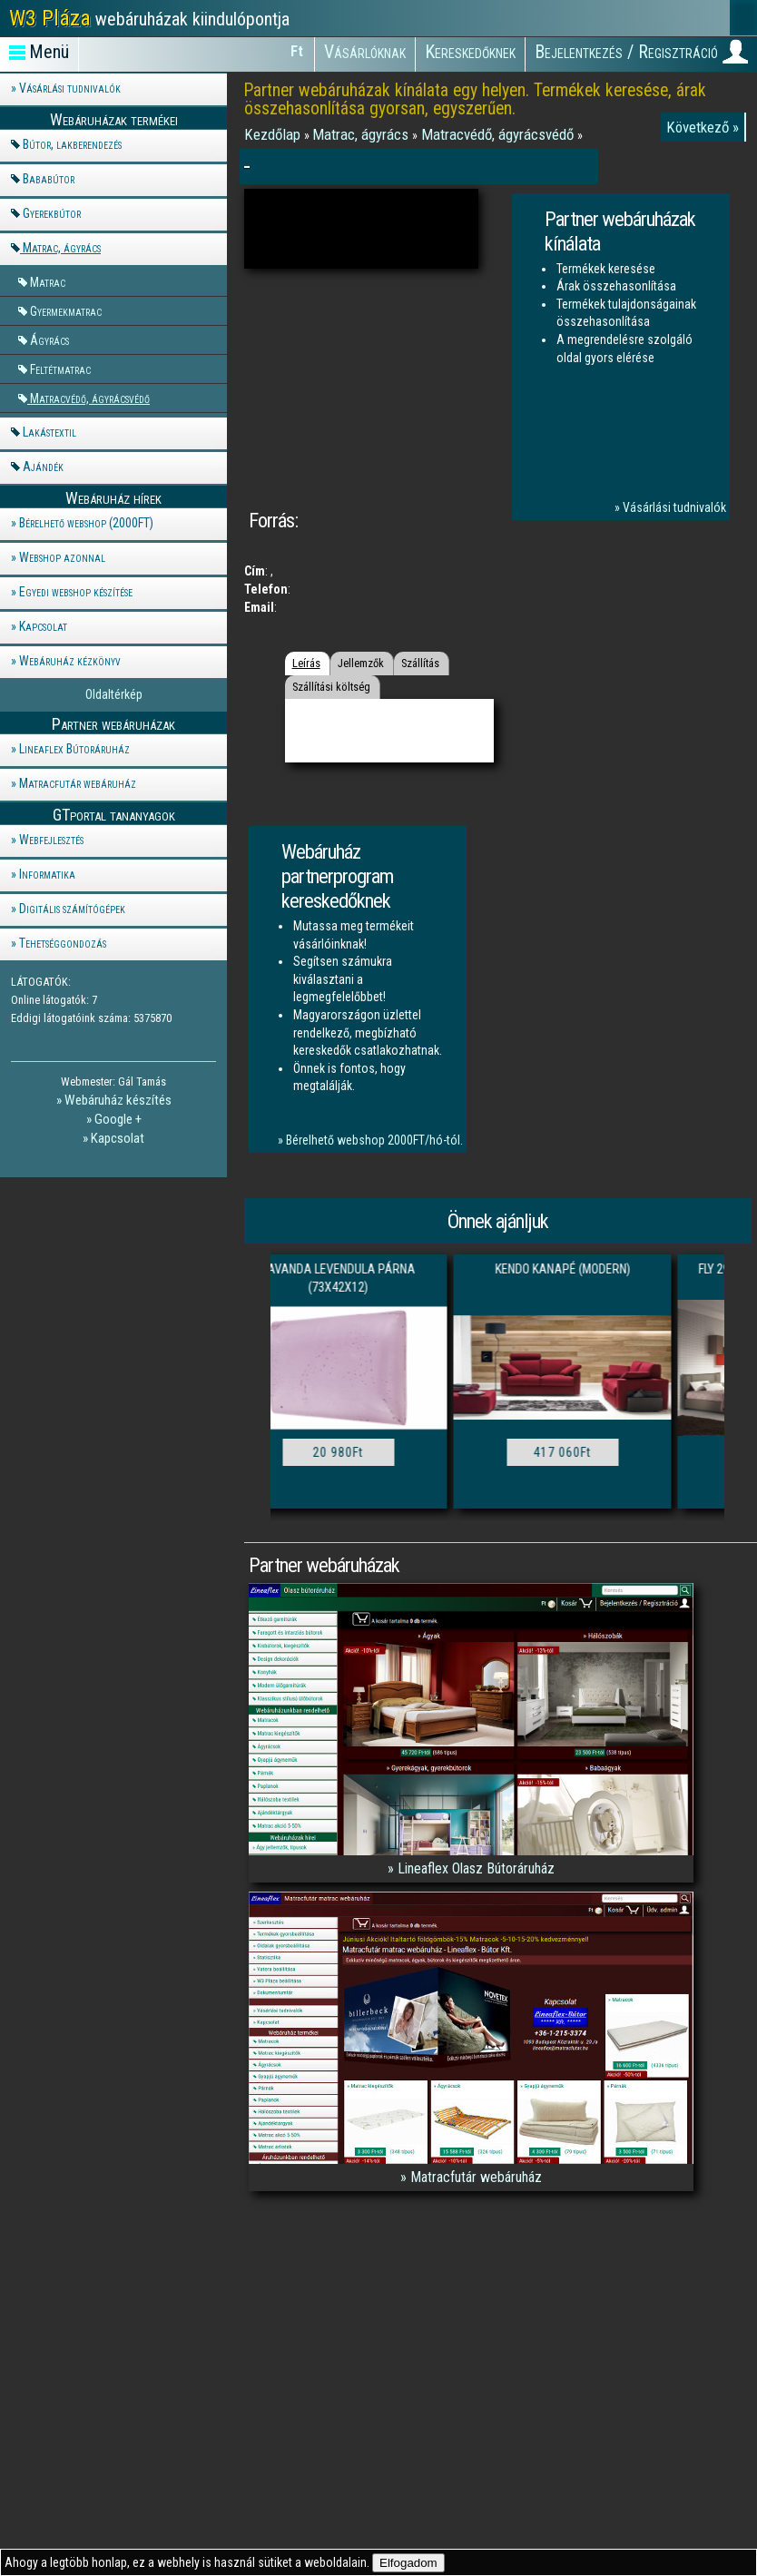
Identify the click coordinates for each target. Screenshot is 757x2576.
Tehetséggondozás (62, 943)
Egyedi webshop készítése (76, 592)
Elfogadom (408, 2563)
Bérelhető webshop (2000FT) (86, 523)
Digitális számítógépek (72, 908)
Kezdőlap (274, 134)
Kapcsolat (43, 626)
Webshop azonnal (62, 557)
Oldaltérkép (114, 694)
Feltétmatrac (60, 369)
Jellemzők (361, 663)
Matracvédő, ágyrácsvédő (90, 398)
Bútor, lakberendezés (72, 144)
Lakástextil (49, 432)
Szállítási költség (331, 686)
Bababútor (48, 179)
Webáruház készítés (118, 1100)
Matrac (47, 282)
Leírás (306, 663)
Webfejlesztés (51, 839)
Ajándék (43, 466)
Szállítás (420, 663)
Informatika (47, 874)
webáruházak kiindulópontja (149, 18)
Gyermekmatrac (66, 311)
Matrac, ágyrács (62, 248)
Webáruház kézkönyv (70, 661)
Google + (118, 1119)
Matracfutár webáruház (77, 783)
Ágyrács (49, 340)
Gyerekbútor (52, 213)
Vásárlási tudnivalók (70, 88)
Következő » (702, 127)
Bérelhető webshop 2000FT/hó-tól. (374, 1140)
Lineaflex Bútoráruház (74, 749)
